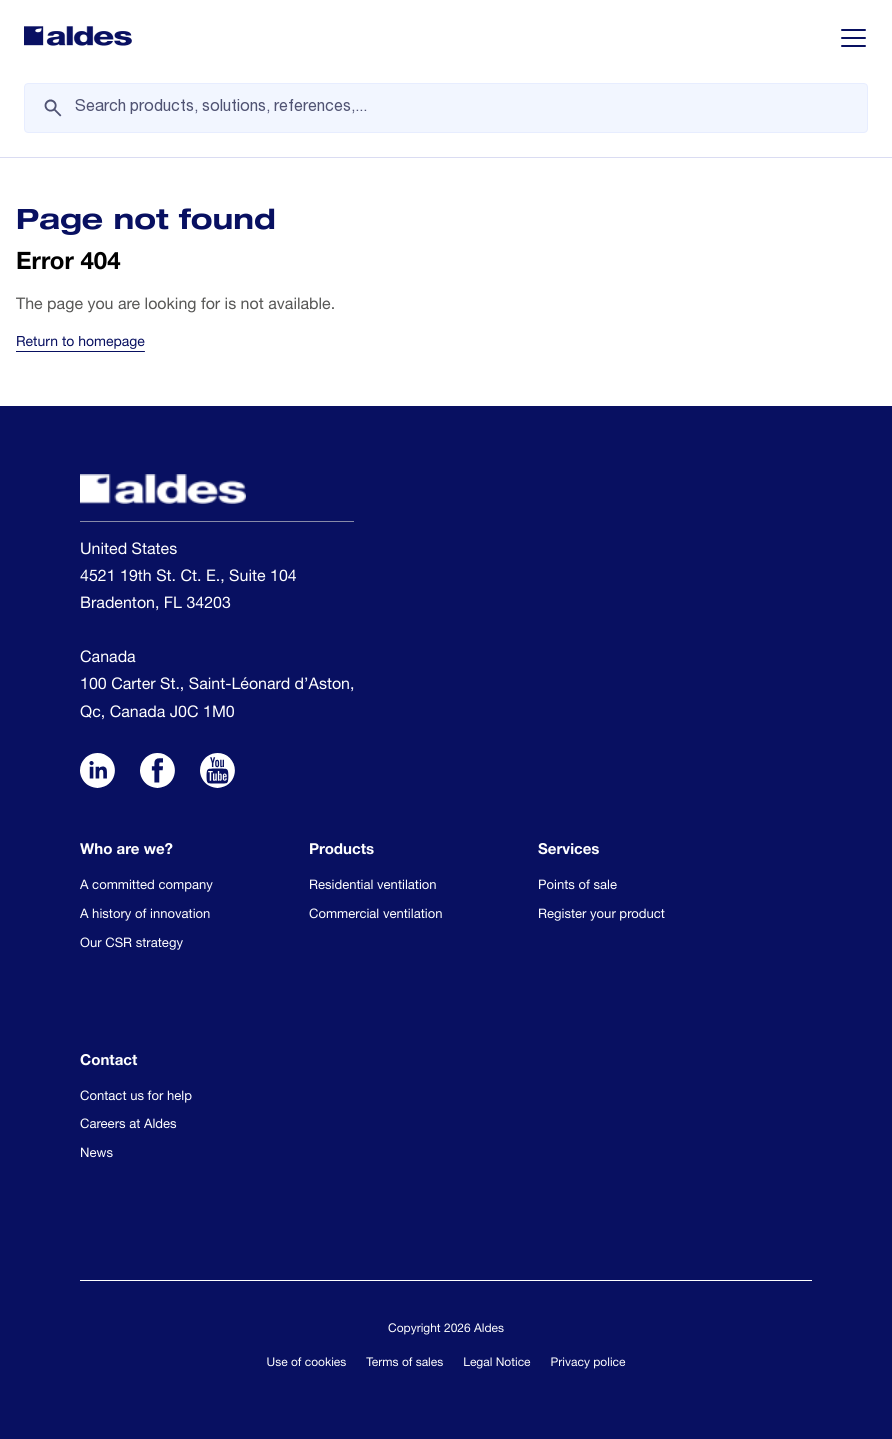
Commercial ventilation (375, 915)
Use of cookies (307, 1364)
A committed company (146, 886)
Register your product (601, 915)
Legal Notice (496, 1364)
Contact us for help (136, 1097)
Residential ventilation (373, 886)
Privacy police (588, 1364)
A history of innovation (145, 915)
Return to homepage (80, 344)
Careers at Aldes (128, 1125)
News (96, 1154)
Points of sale (577, 886)
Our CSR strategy (131, 944)
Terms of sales (404, 1364)
